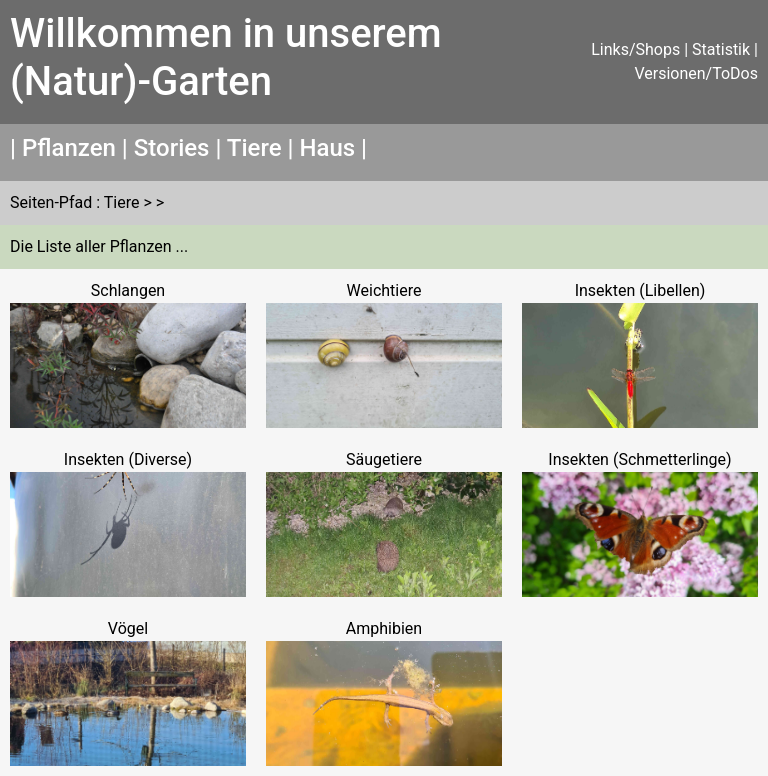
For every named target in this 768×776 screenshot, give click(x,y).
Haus (327, 148)
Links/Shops (635, 49)
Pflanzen (69, 148)
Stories (172, 148)
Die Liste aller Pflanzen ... (99, 246)
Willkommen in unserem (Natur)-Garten (226, 57)
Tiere (254, 148)
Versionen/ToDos (696, 73)
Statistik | (725, 49)
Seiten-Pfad (51, 202)
